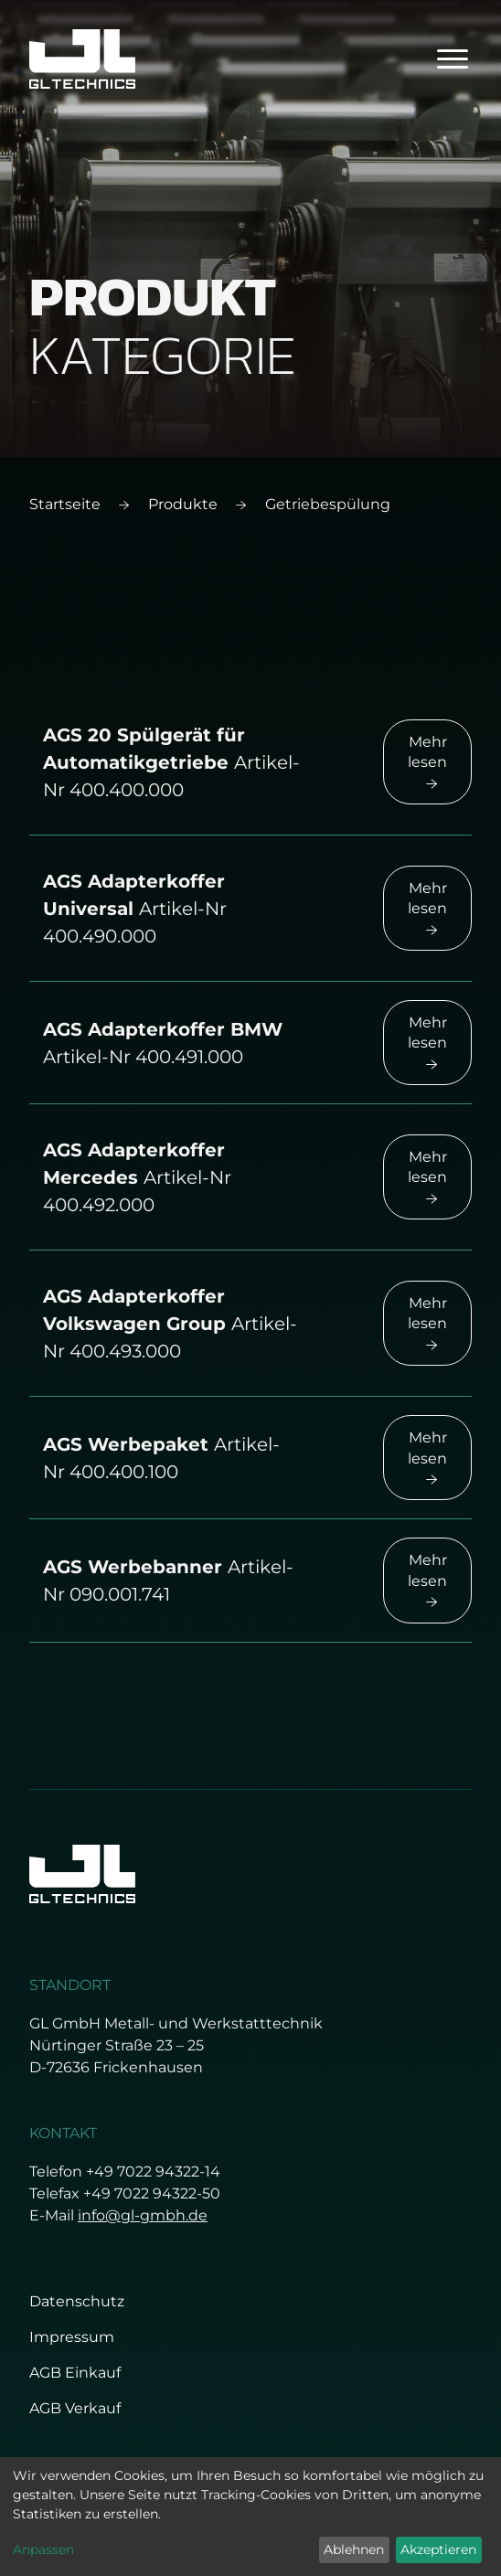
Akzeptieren (438, 2549)
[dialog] (250, 2516)
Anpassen (43, 2549)
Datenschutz (76, 2301)
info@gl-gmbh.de (143, 2215)
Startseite (65, 504)
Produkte (183, 504)
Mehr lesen (427, 761)
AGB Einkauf (75, 2372)
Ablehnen (354, 2549)
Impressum (71, 2337)
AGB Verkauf (75, 2408)
